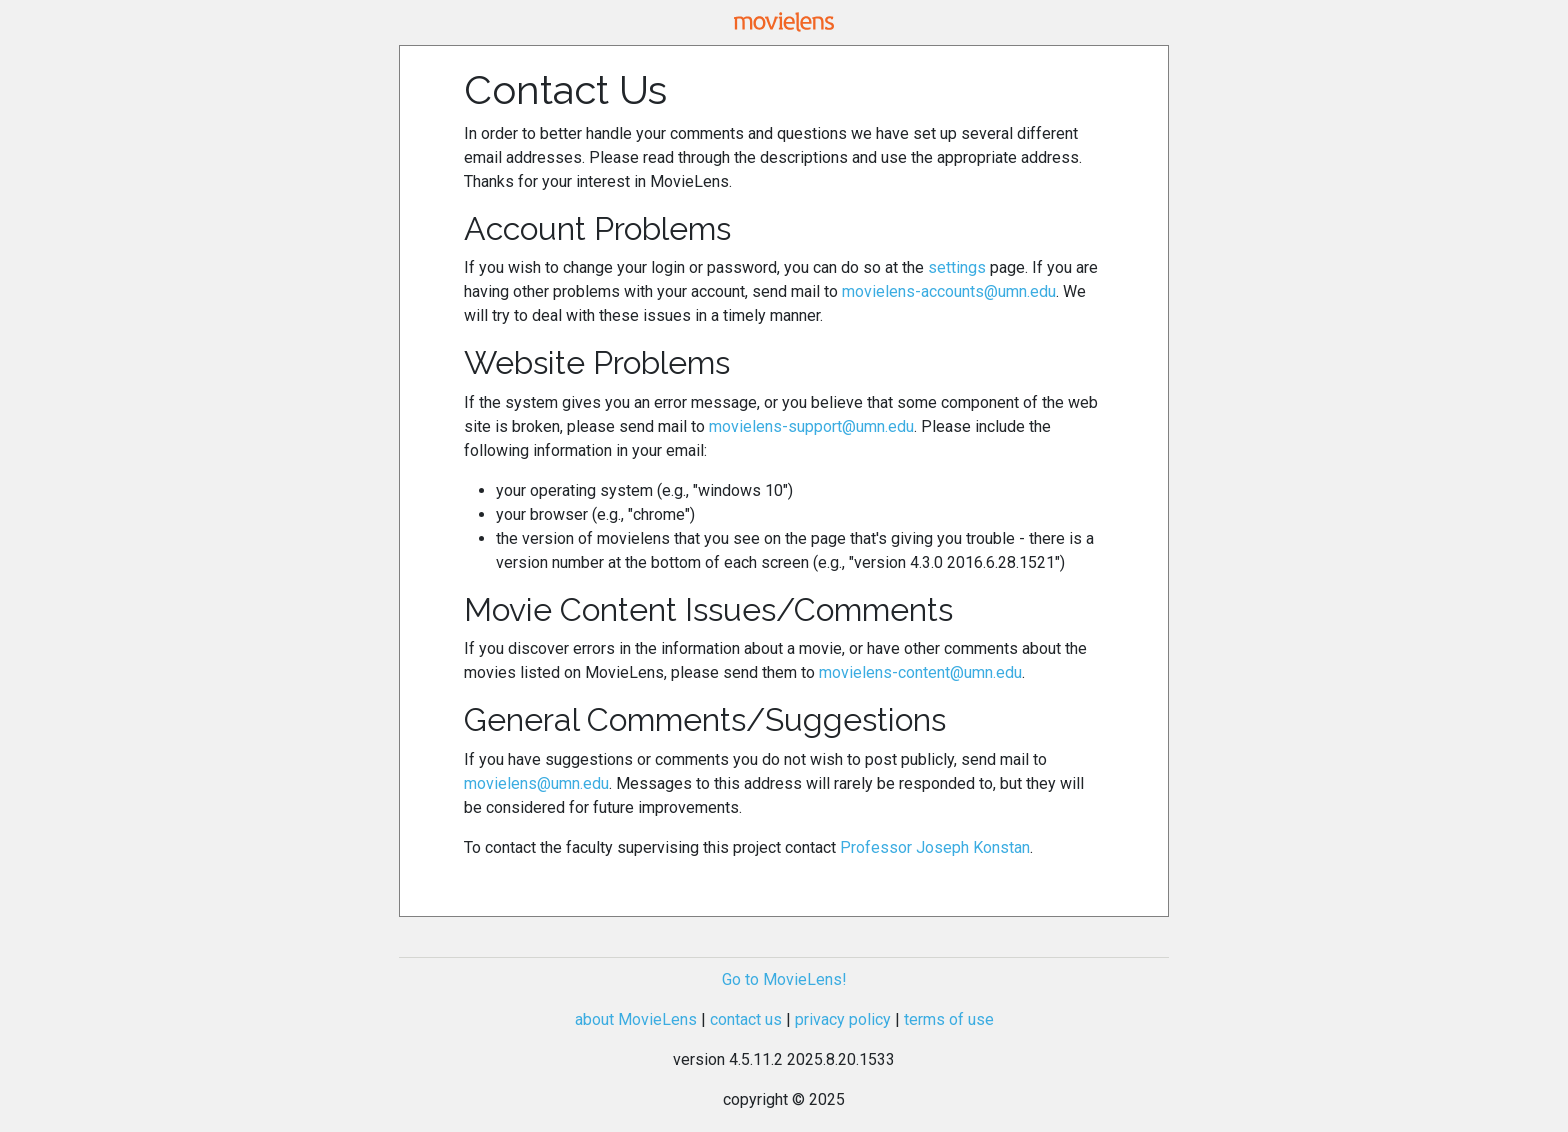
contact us (746, 1019)
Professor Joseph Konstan (935, 847)
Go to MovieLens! (784, 979)
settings (957, 267)
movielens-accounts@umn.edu (949, 291)
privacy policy (843, 1019)
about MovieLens (636, 1019)
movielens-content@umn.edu (920, 672)
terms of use (949, 1019)
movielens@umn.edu (536, 783)
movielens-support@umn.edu (811, 426)
